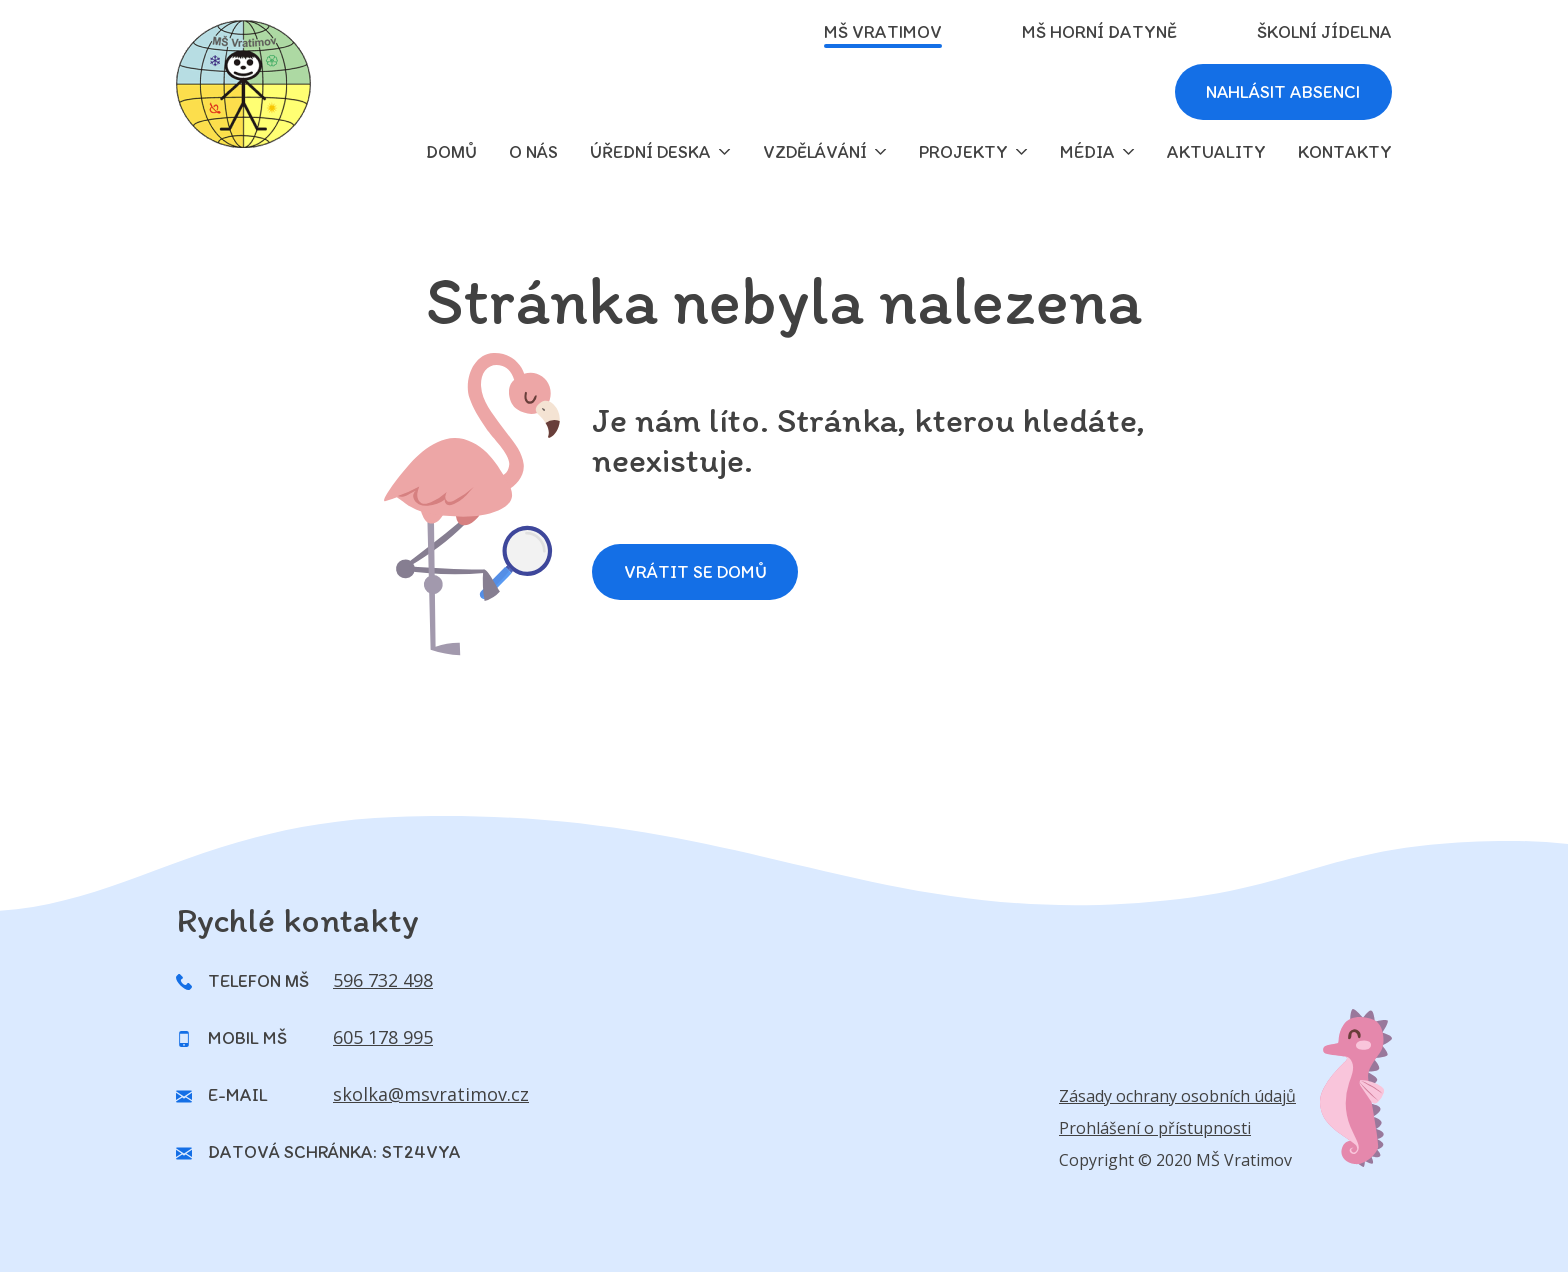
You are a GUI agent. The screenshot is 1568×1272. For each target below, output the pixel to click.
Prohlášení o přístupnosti (1155, 1128)
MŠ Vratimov (883, 32)
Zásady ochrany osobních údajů (1177, 1096)
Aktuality (1216, 152)
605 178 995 (383, 1037)
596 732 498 (383, 980)
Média (1087, 152)
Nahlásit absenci (1281, 92)
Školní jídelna (1324, 32)
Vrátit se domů (695, 572)
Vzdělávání (815, 152)
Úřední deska (650, 152)
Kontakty (1345, 152)
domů (451, 152)
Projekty (963, 152)
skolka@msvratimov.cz (431, 1094)
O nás (533, 152)
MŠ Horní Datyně (1099, 32)
